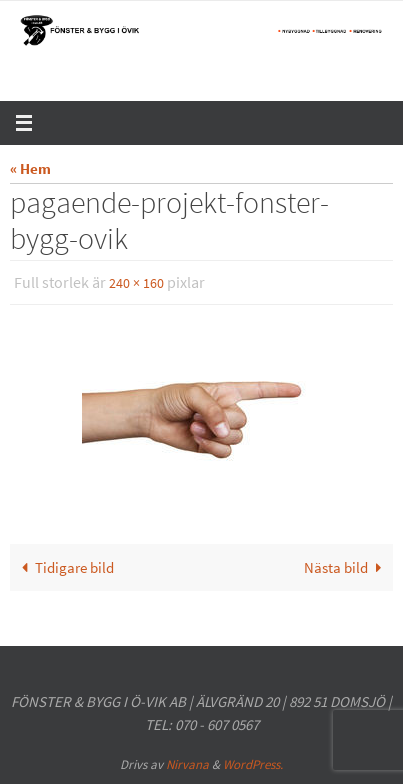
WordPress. (253, 764)
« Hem (30, 168)
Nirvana (187, 764)
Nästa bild (346, 567)
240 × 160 (136, 283)
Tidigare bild (64, 567)
